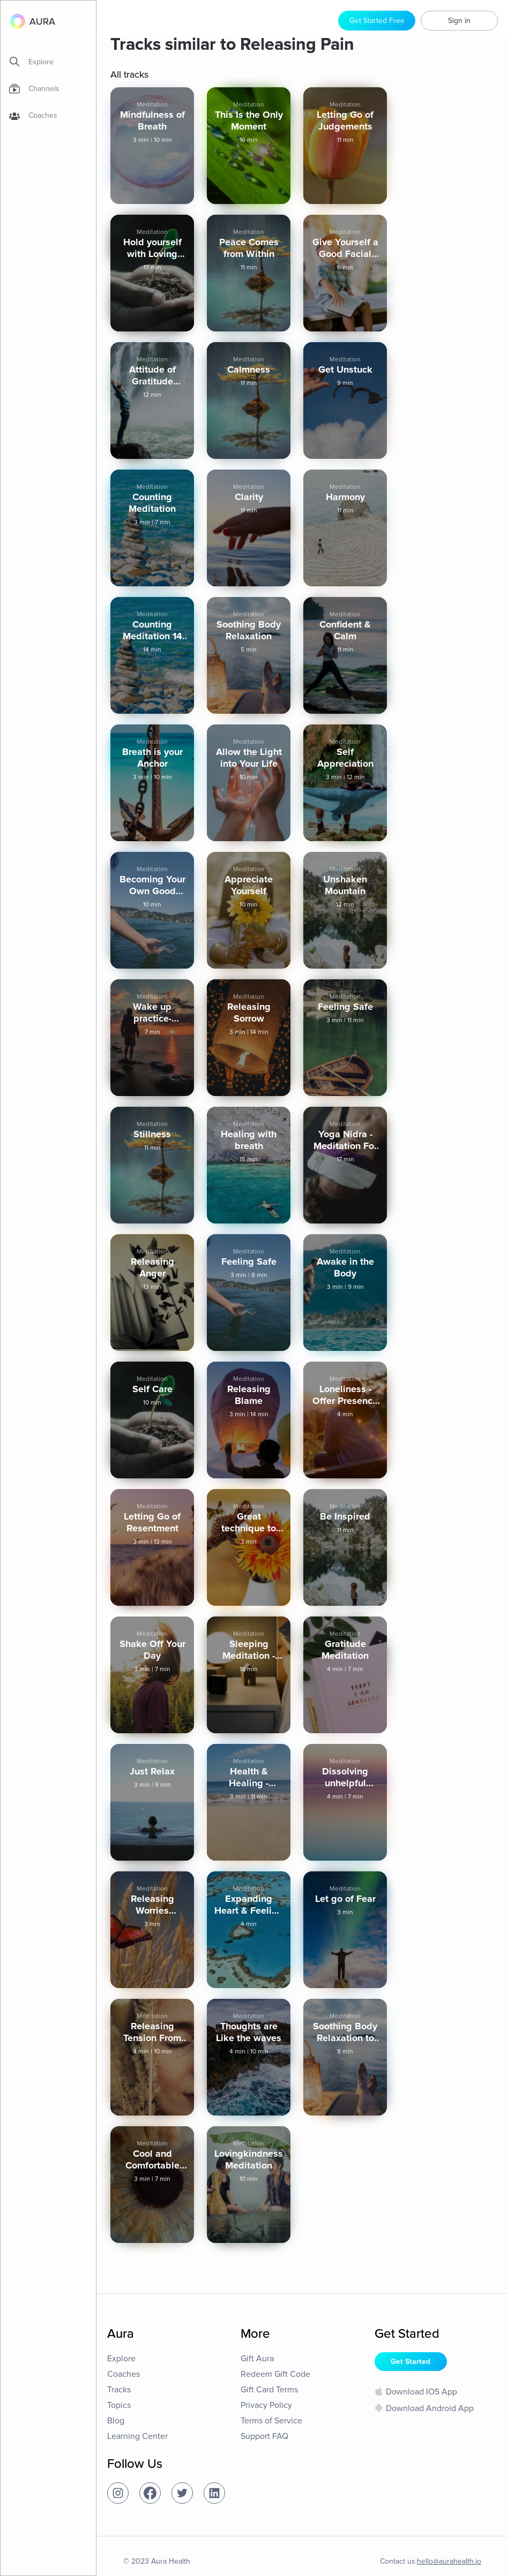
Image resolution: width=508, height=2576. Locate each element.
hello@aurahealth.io (449, 2561)
